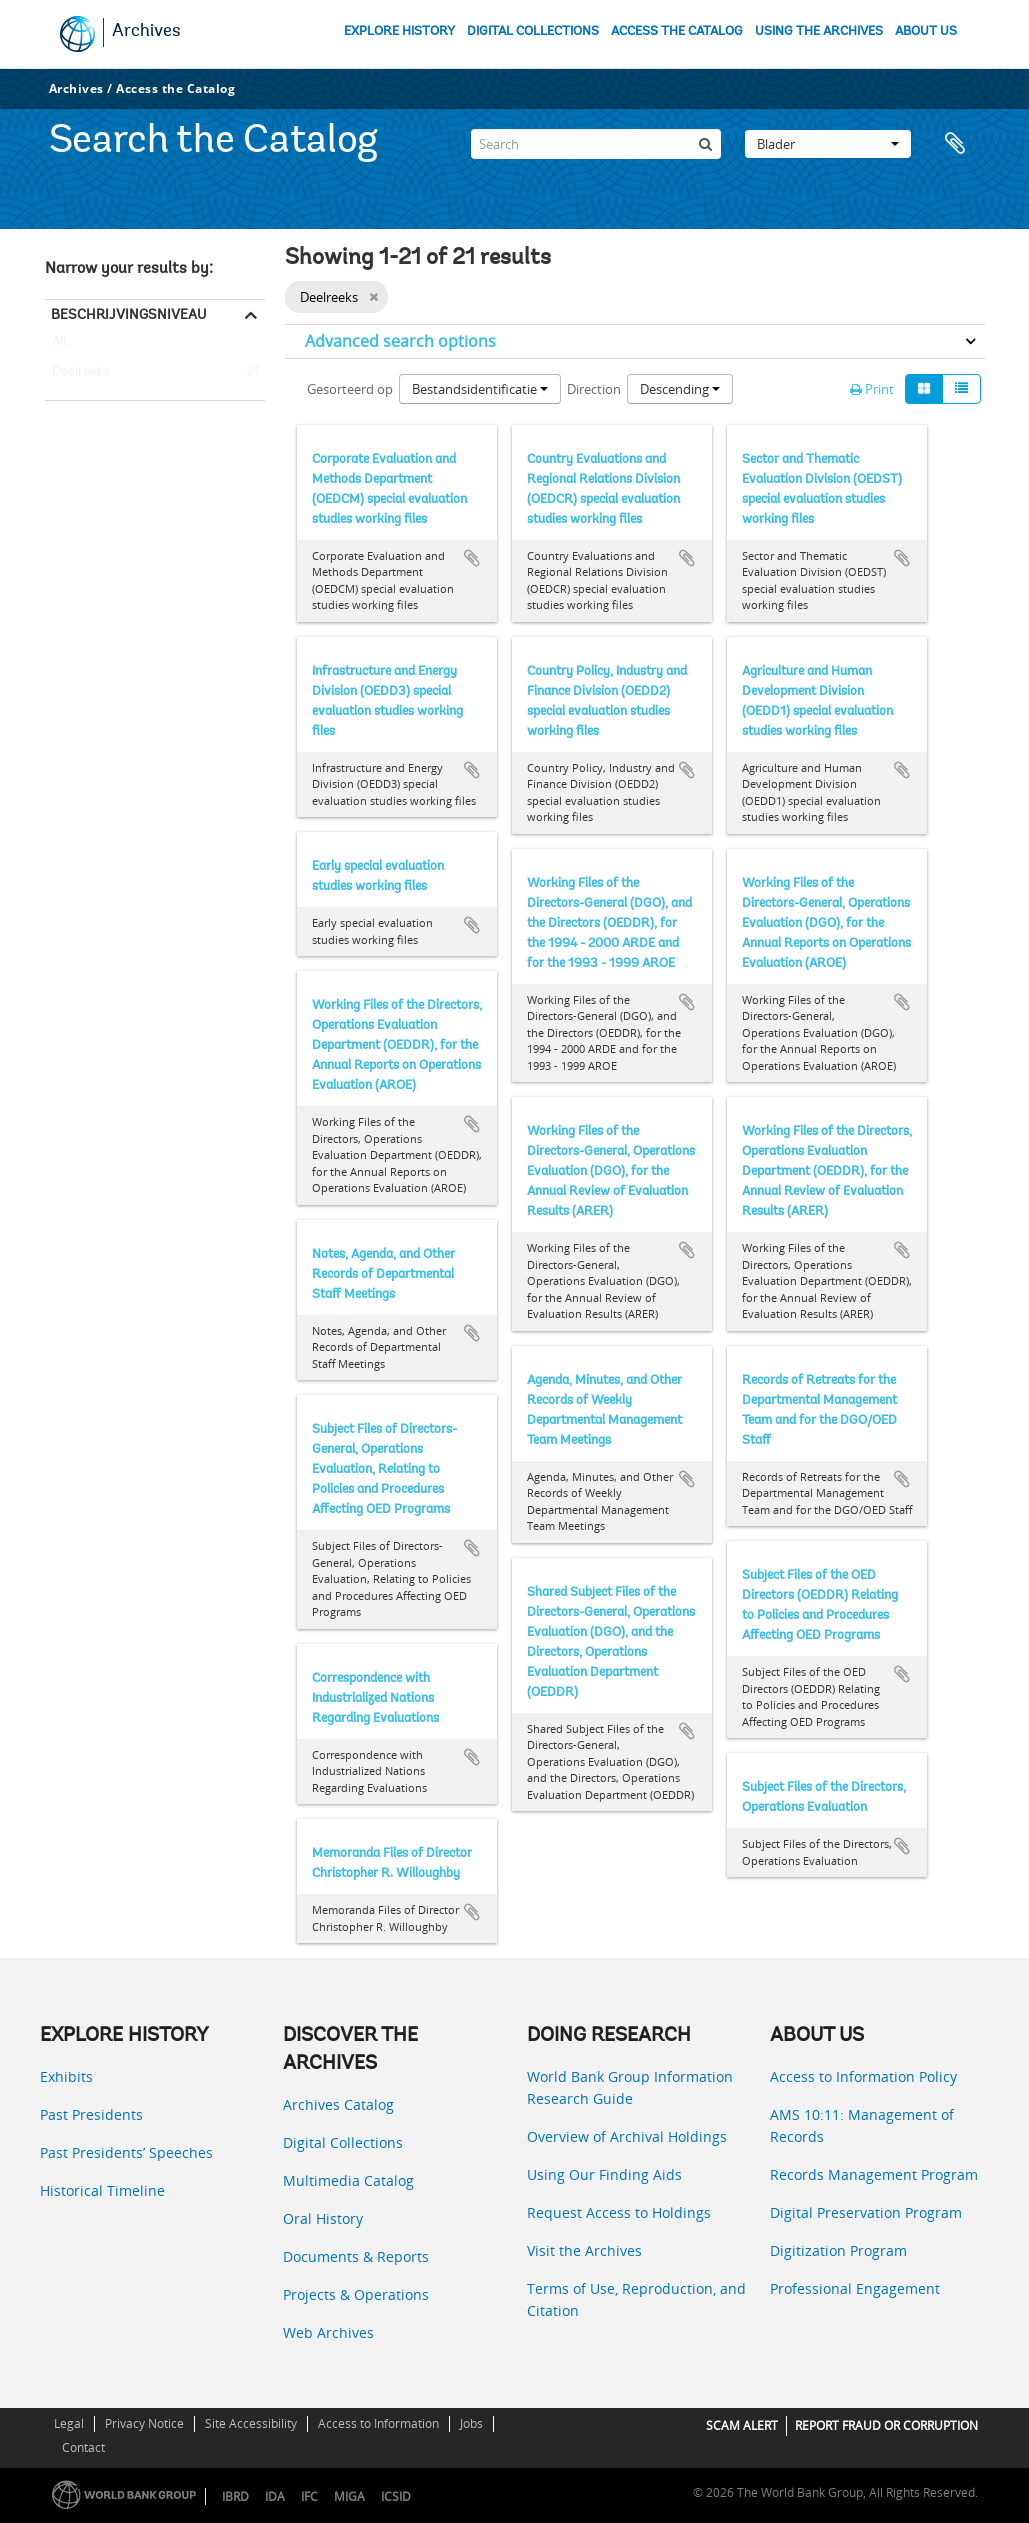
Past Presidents (91, 2114)
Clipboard (960, 144)
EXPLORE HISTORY (399, 31)
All (59, 345)
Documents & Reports (356, 2256)
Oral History (323, 2218)
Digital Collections (343, 2142)
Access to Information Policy (863, 2076)
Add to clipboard (472, 558)
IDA (275, 2496)
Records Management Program (874, 2174)
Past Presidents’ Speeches (126, 2152)
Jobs (471, 2423)
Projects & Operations (356, 2294)
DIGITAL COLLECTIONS (533, 31)
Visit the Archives (584, 2250)
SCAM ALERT (742, 2425)
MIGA (349, 2496)
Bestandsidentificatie (480, 389)
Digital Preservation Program (866, 2212)
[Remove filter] (373, 297)
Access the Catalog (175, 88)
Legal (69, 2423)
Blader (828, 144)
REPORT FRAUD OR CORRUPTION (886, 2425)
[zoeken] (706, 144)
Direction (594, 389)
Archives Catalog (338, 2104)
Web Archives (328, 2332)
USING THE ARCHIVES (819, 31)
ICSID (396, 2496)
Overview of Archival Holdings (627, 2136)
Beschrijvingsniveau (128, 314)
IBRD (235, 2496)
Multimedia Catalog (348, 2180)
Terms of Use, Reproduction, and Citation (636, 2299)
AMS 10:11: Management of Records (862, 2125)
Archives (146, 32)
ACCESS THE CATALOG (677, 31)
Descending (680, 389)
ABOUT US (926, 31)
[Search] (596, 144)
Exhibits (66, 2076)
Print (872, 389)
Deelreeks (77, 372)
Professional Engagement (855, 2288)
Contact (83, 2447)
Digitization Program (838, 2250)
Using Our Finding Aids (604, 2174)
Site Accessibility (251, 2423)
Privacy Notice (144, 2423)
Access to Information (378, 2423)
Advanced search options (400, 341)
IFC (309, 2496)
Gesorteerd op (350, 389)
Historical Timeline (102, 2190)
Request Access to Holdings (619, 2212)
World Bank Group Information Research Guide (630, 2087)
